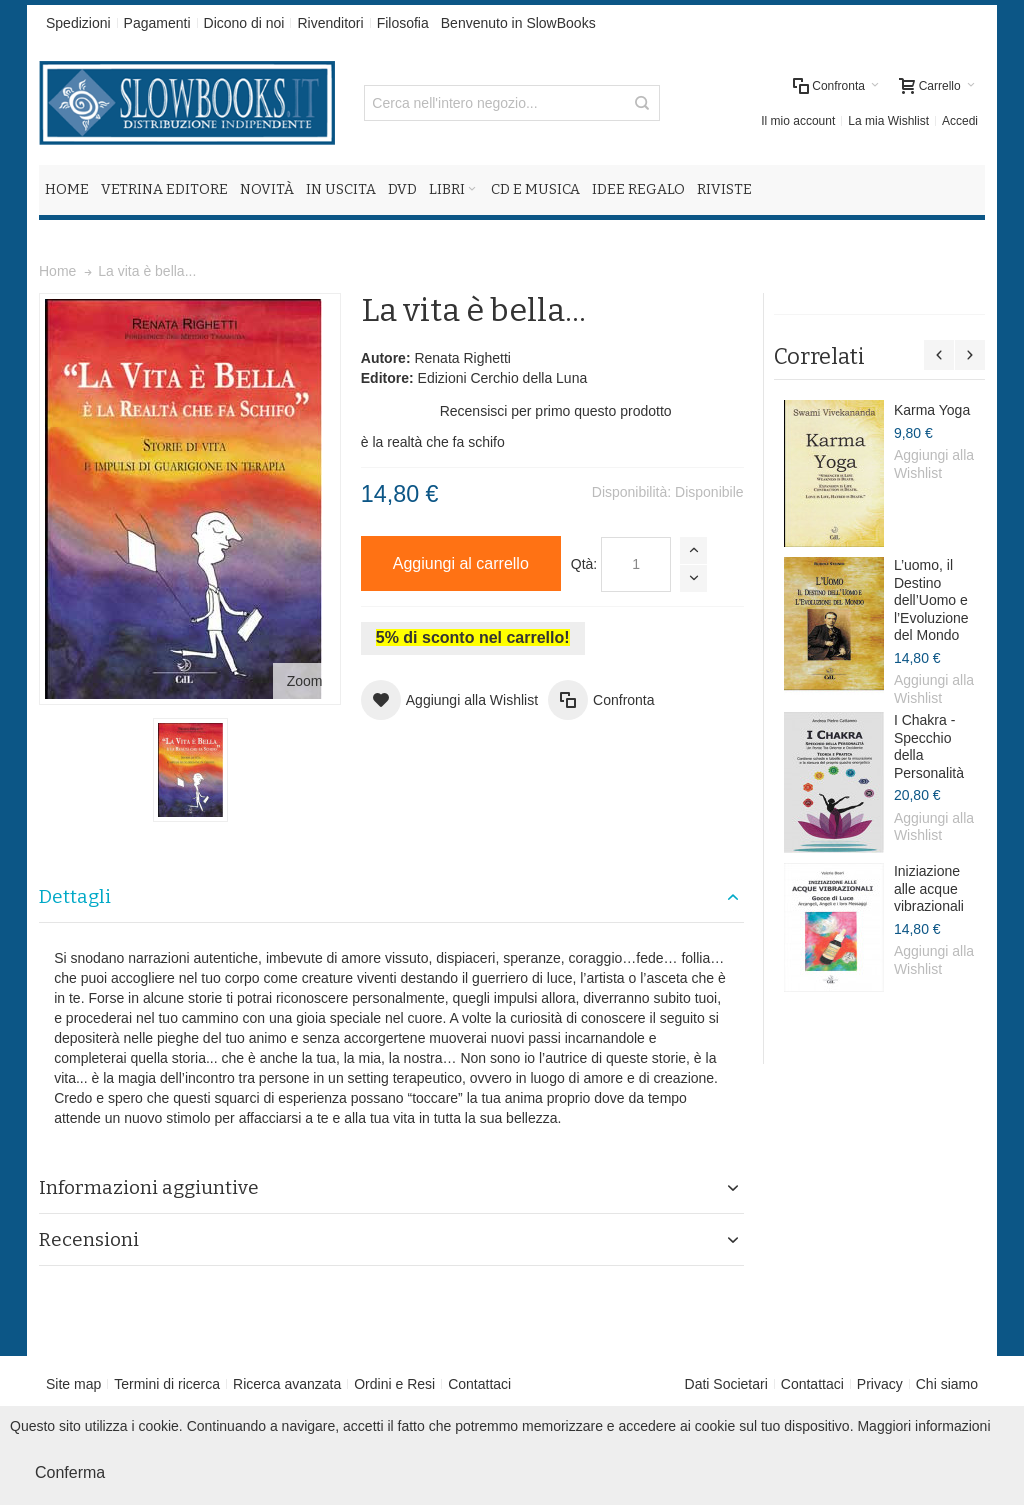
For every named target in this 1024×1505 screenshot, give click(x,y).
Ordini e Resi (394, 1384)
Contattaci (479, 1384)
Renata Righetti (462, 358)
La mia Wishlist (888, 121)
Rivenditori (330, 23)
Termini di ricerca (167, 1384)
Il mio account (798, 121)
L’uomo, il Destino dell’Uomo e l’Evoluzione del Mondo (931, 600)
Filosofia (403, 23)
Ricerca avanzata (287, 1384)
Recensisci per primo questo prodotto (556, 411)
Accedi (960, 121)
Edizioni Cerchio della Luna (503, 378)
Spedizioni (78, 23)
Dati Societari (726, 1384)
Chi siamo (947, 1384)
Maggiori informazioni (923, 1426)
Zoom (305, 681)
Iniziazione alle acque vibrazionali (929, 888)
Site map (73, 1384)
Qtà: (584, 564)
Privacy (880, 1384)
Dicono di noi (244, 23)
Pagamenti (157, 23)
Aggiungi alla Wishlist (934, 464)
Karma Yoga (932, 410)
